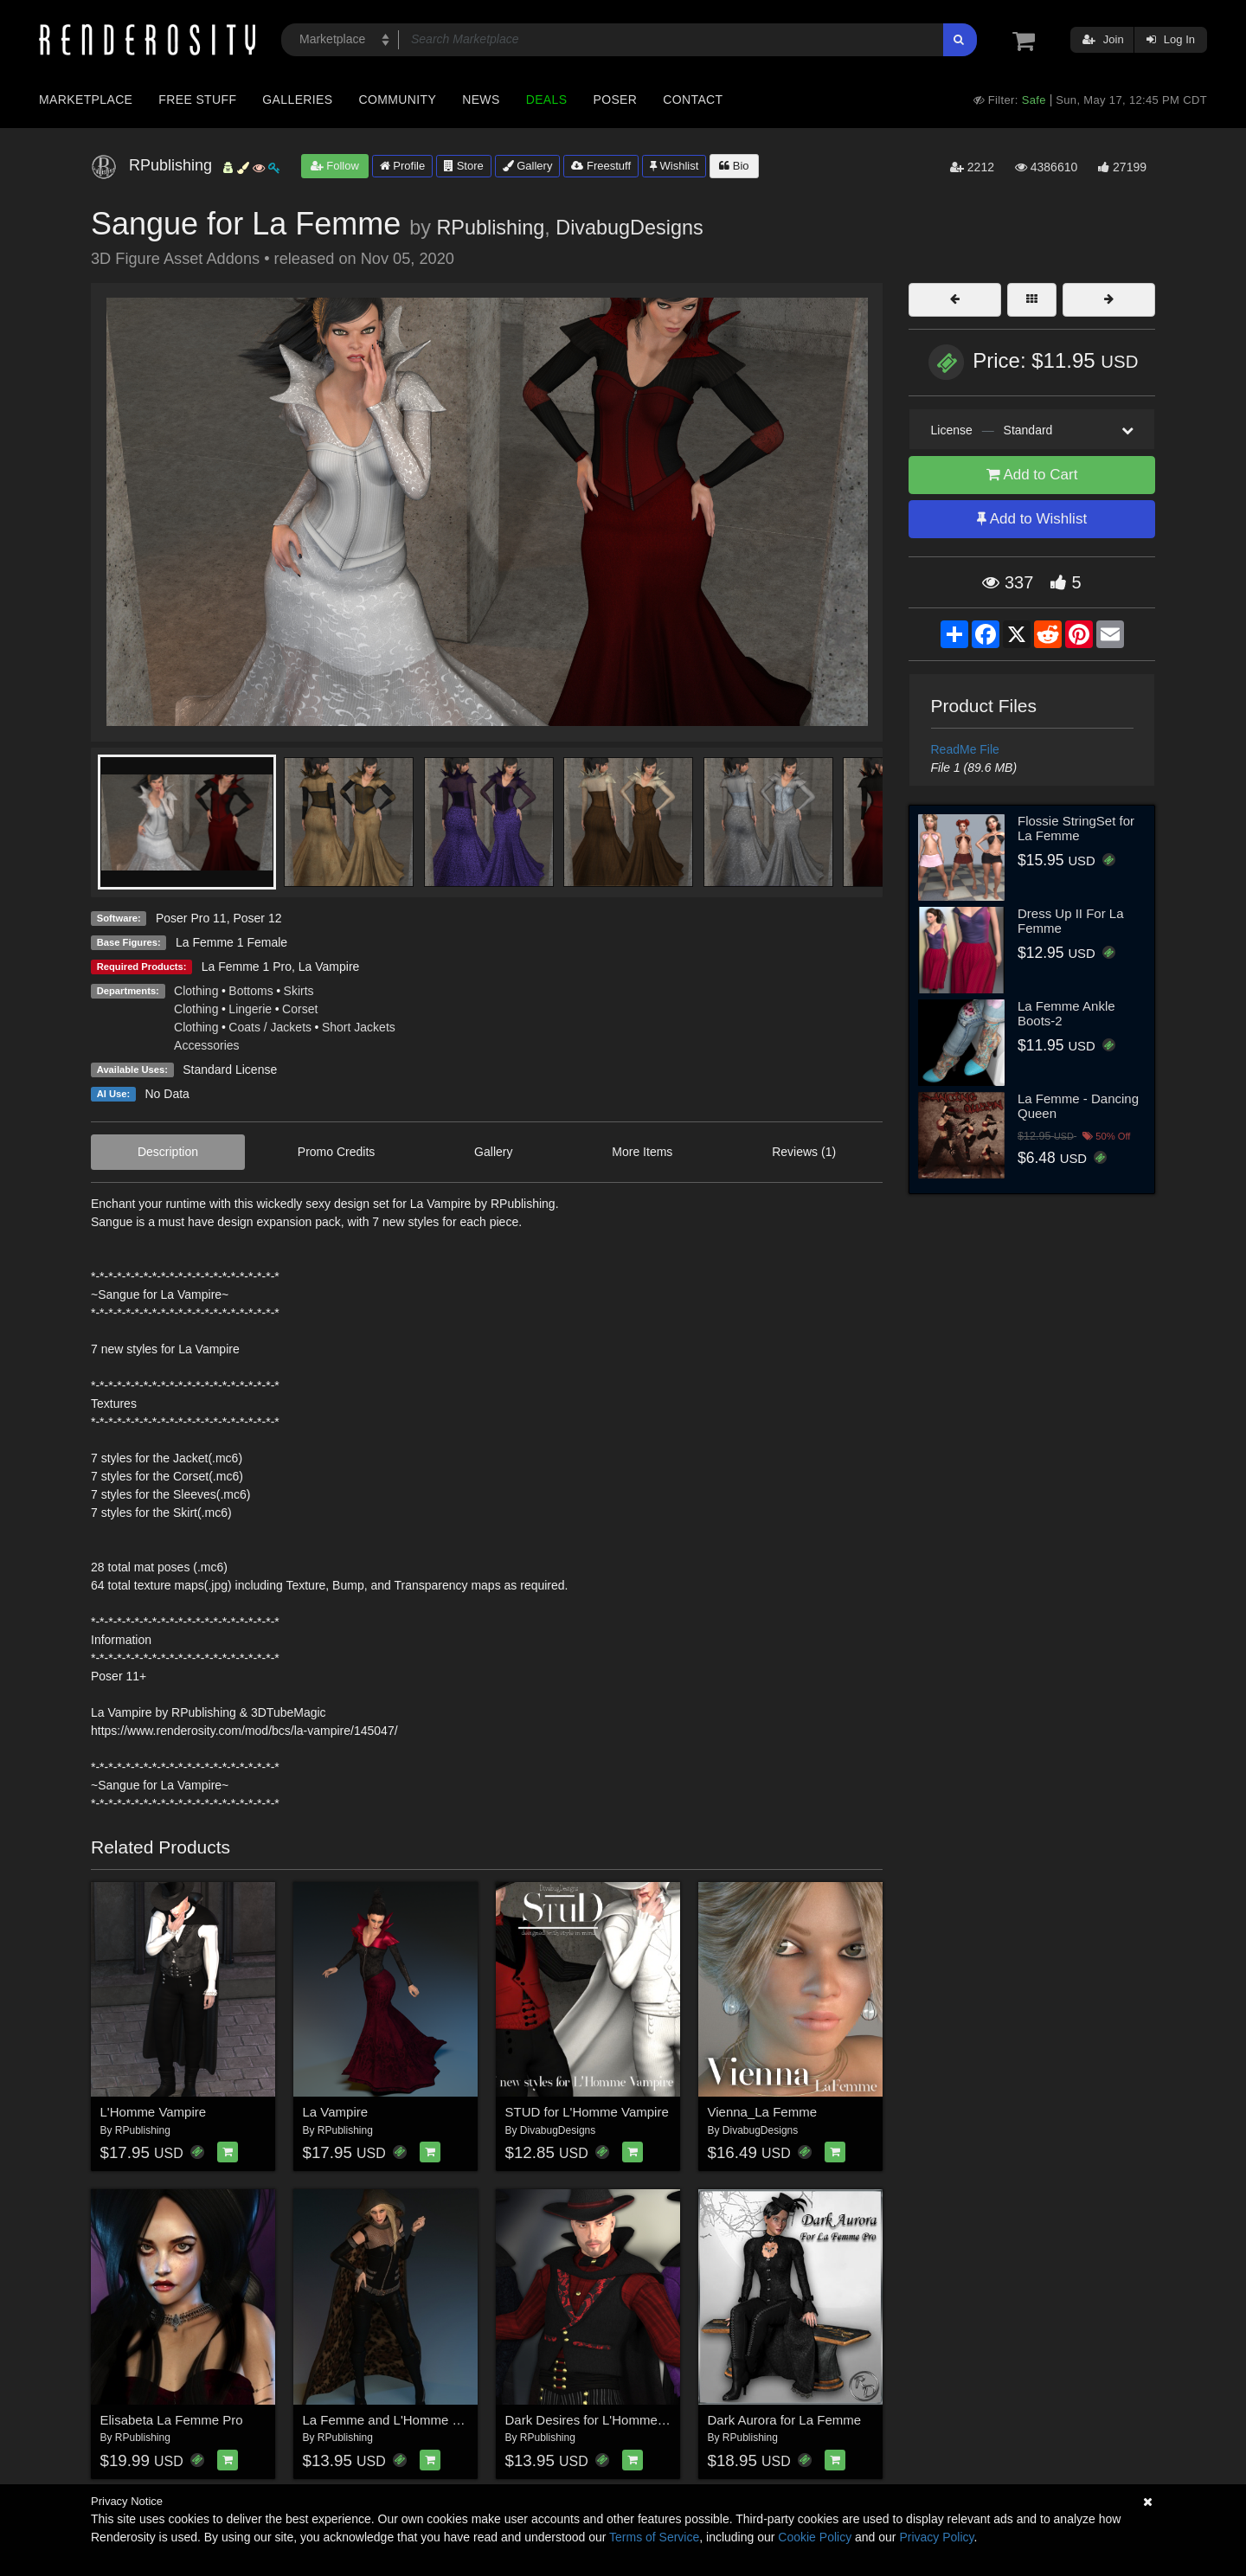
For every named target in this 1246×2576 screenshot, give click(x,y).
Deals (547, 99)
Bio (733, 165)
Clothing (196, 991)
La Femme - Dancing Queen (1078, 1106)
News (480, 99)
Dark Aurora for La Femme (785, 2419)
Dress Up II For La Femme (1071, 920)
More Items (642, 1152)
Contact (693, 99)
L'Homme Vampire (153, 2111)
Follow (335, 165)
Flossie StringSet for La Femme (1076, 828)
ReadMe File (965, 749)
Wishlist (674, 165)
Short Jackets (358, 1027)
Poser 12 (257, 918)
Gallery (528, 165)
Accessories (206, 1045)
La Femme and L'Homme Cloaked (401, 2419)
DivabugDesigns (629, 227)
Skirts (299, 991)
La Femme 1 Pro (247, 966)
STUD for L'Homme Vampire (587, 2111)
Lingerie (250, 1009)
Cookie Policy (814, 2537)
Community (398, 99)
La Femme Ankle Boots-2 (1066, 1013)
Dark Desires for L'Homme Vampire (607, 2419)
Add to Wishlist (1032, 519)
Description (168, 1152)
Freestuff (601, 165)
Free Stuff (197, 99)
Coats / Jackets (270, 1027)
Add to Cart (1032, 474)
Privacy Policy (936, 2537)
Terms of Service (654, 2537)
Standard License (230, 1069)
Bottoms (250, 991)
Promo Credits (336, 1152)
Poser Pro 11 (191, 918)
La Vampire (329, 966)
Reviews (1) (804, 1152)
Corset (300, 1009)
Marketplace (85, 99)
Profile (402, 165)
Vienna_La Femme (762, 2111)
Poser (615, 99)
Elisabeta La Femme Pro (171, 2419)
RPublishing (490, 227)
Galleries (297, 99)
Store (464, 165)
